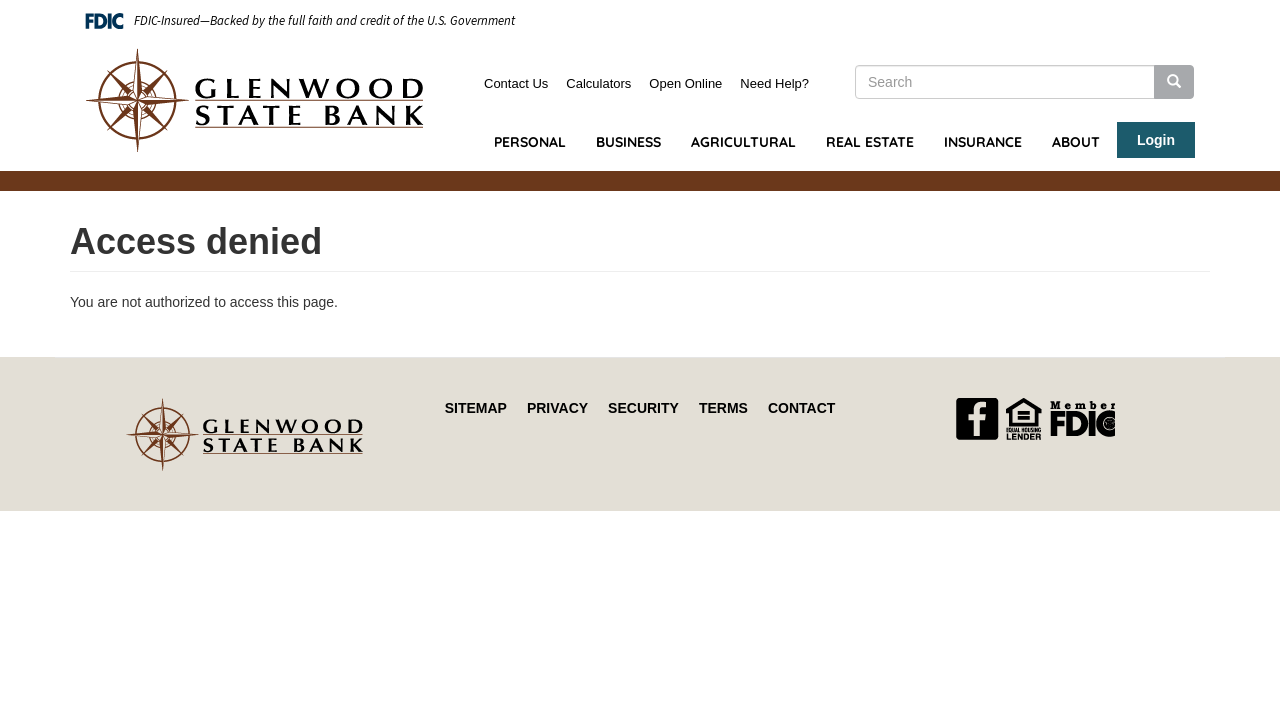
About (1076, 142)
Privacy (557, 408)
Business (628, 142)
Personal (530, 142)
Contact (801, 408)
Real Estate (870, 142)
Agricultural (743, 142)
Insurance (983, 142)
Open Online (685, 83)
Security (643, 408)
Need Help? (774, 83)
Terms (723, 408)
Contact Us (516, 83)
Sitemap (476, 408)
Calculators (598, 83)
